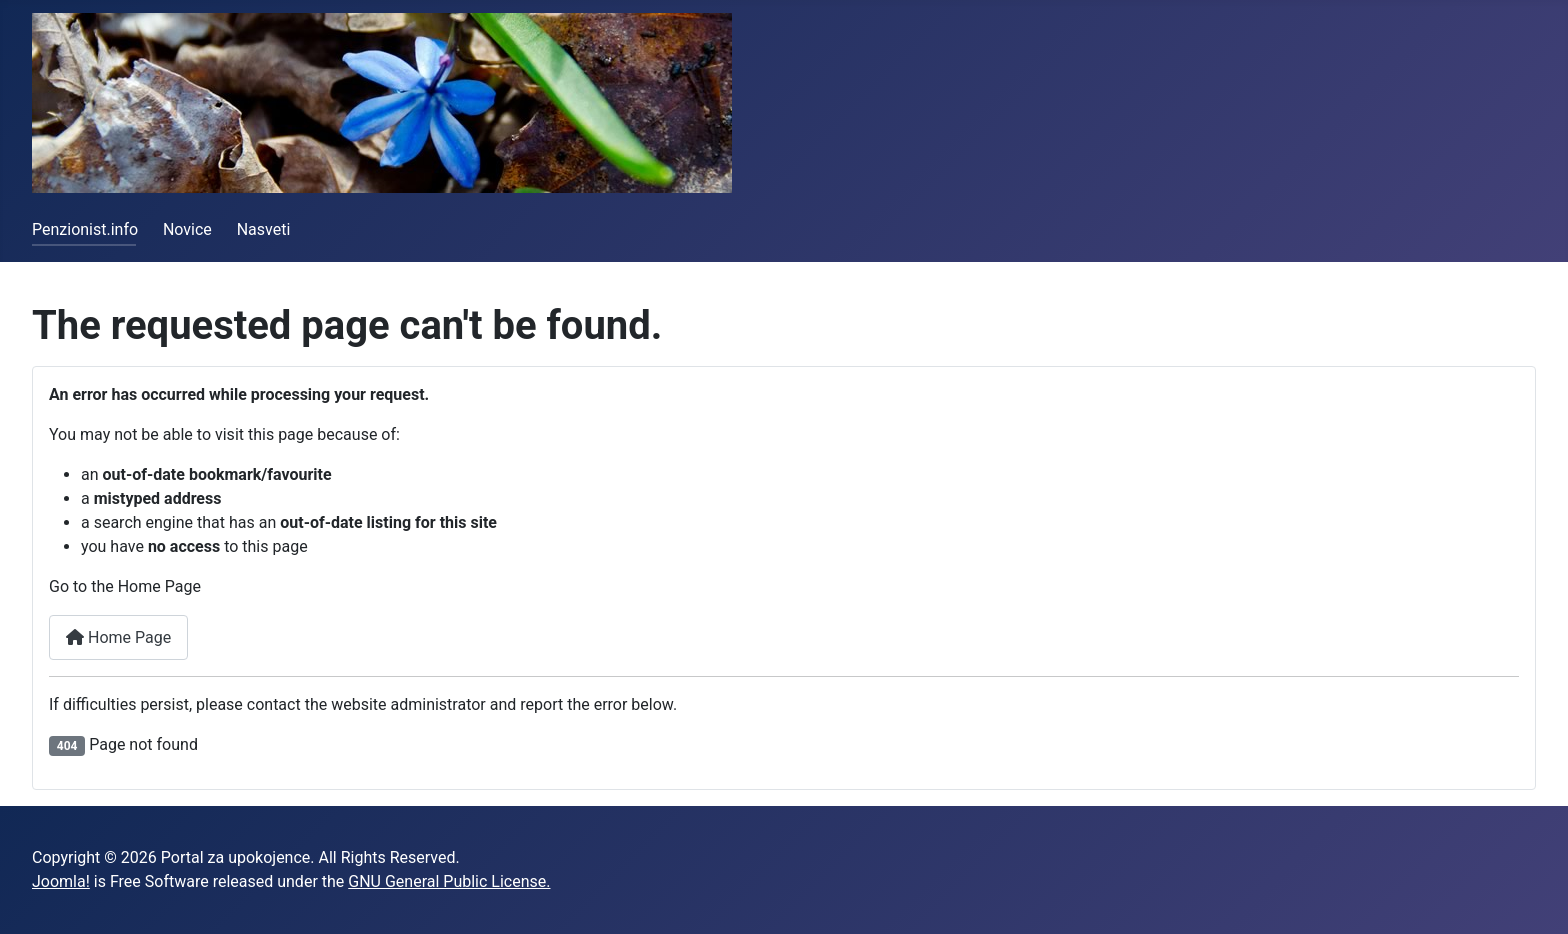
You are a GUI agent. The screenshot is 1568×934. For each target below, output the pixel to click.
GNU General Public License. (449, 881)
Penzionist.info (85, 229)
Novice (187, 229)
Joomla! (61, 881)
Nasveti (264, 229)
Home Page (118, 637)
